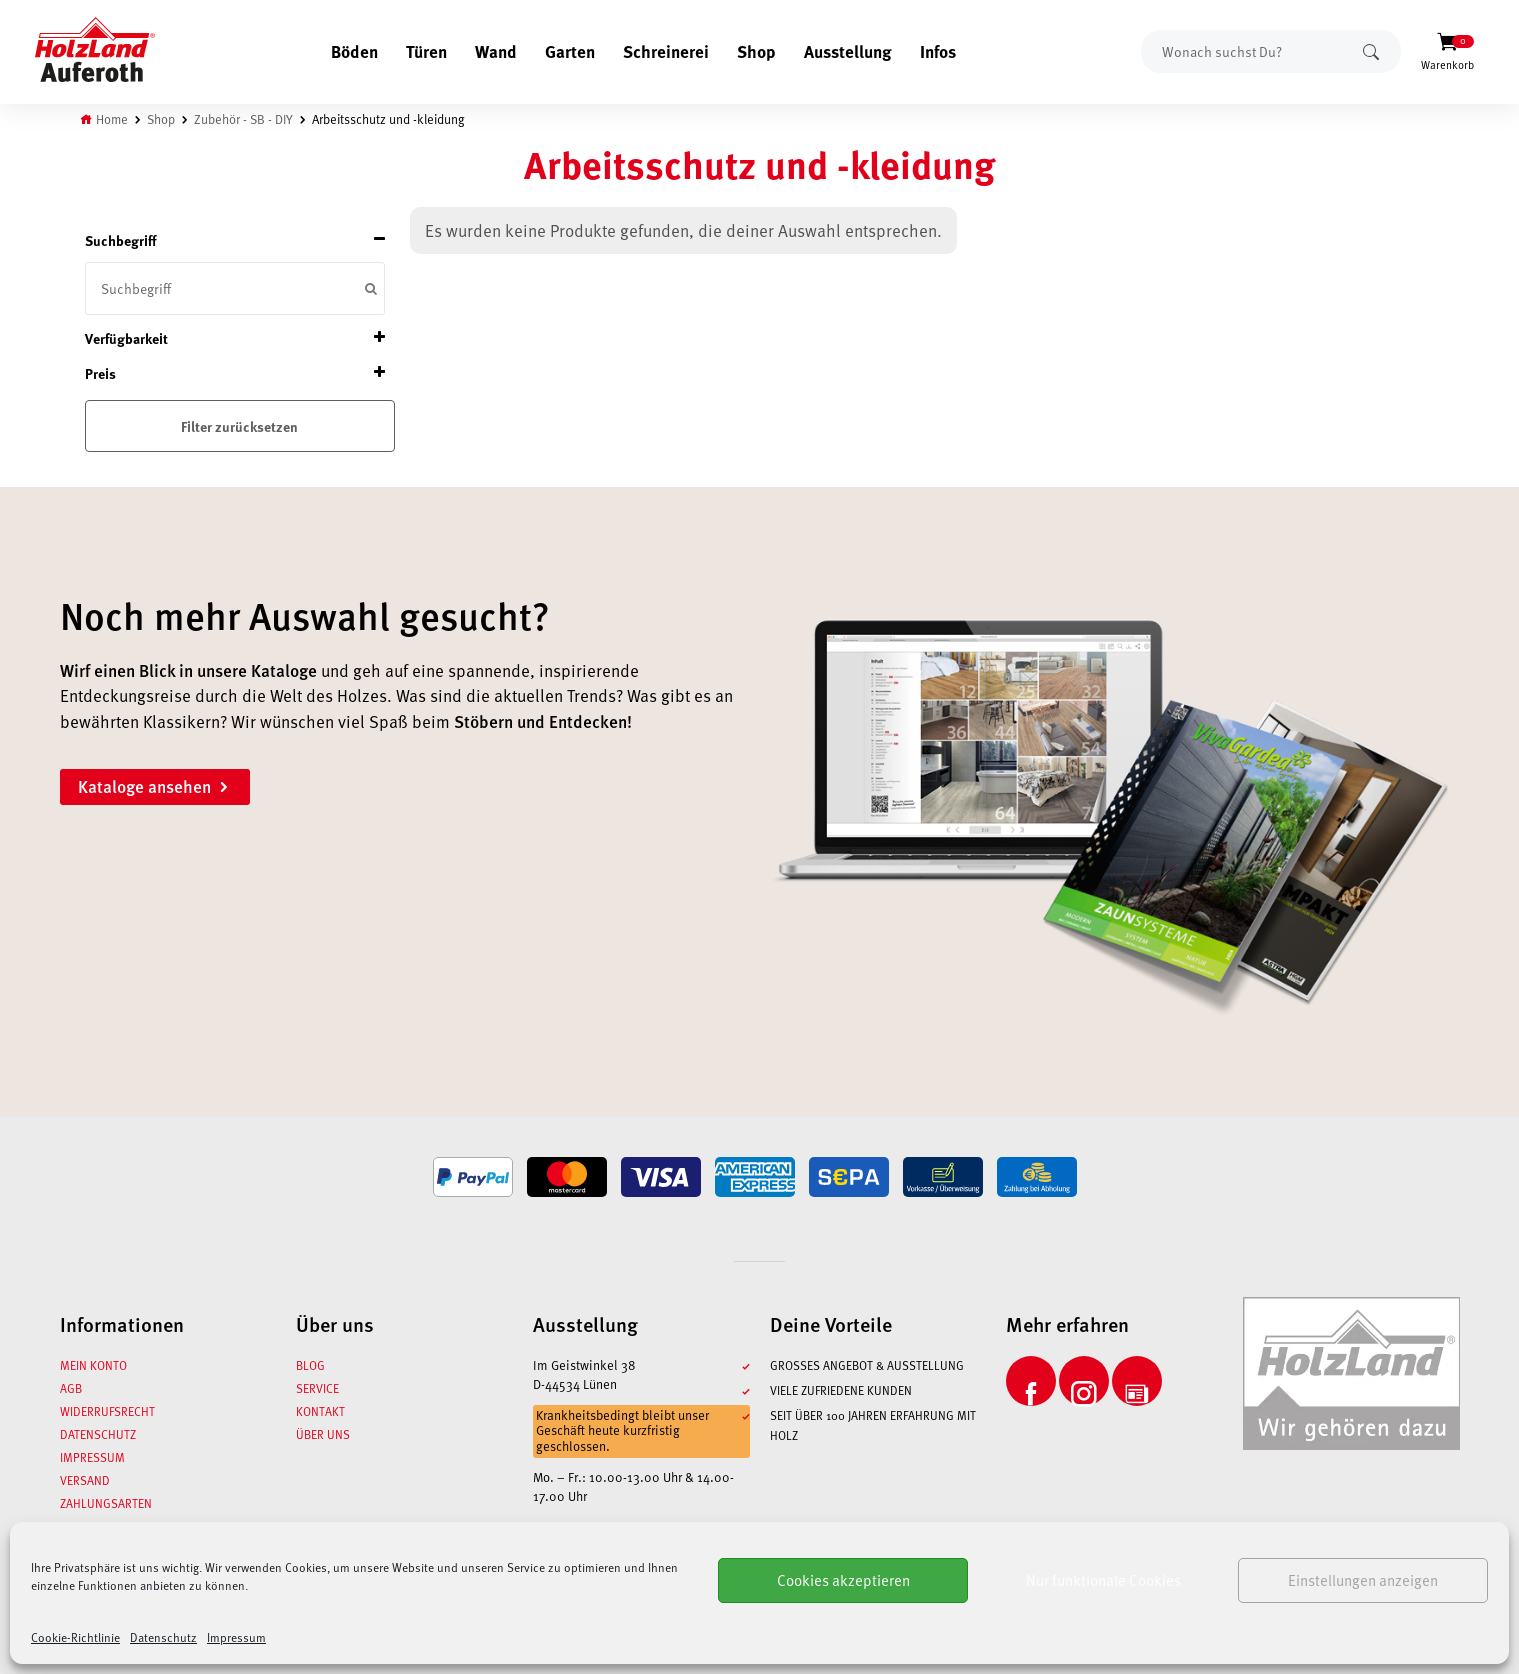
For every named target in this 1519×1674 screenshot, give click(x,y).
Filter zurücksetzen (239, 426)
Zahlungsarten (106, 1503)
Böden (354, 51)
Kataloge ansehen (155, 786)
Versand (85, 1480)
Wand (496, 51)
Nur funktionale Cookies (1103, 1580)
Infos (938, 51)
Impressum (236, 1637)
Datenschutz (163, 1637)
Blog (310, 1365)
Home (112, 118)
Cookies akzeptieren (843, 1580)
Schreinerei (666, 51)
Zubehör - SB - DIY (243, 118)
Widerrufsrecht (107, 1411)
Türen (426, 51)
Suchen (1371, 51)
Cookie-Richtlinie (75, 1637)
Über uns (323, 1434)
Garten (570, 51)
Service (317, 1388)
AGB (71, 1388)
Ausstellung (848, 51)
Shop (756, 51)
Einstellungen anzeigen (1363, 1580)
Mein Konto (93, 1365)
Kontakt (320, 1411)
